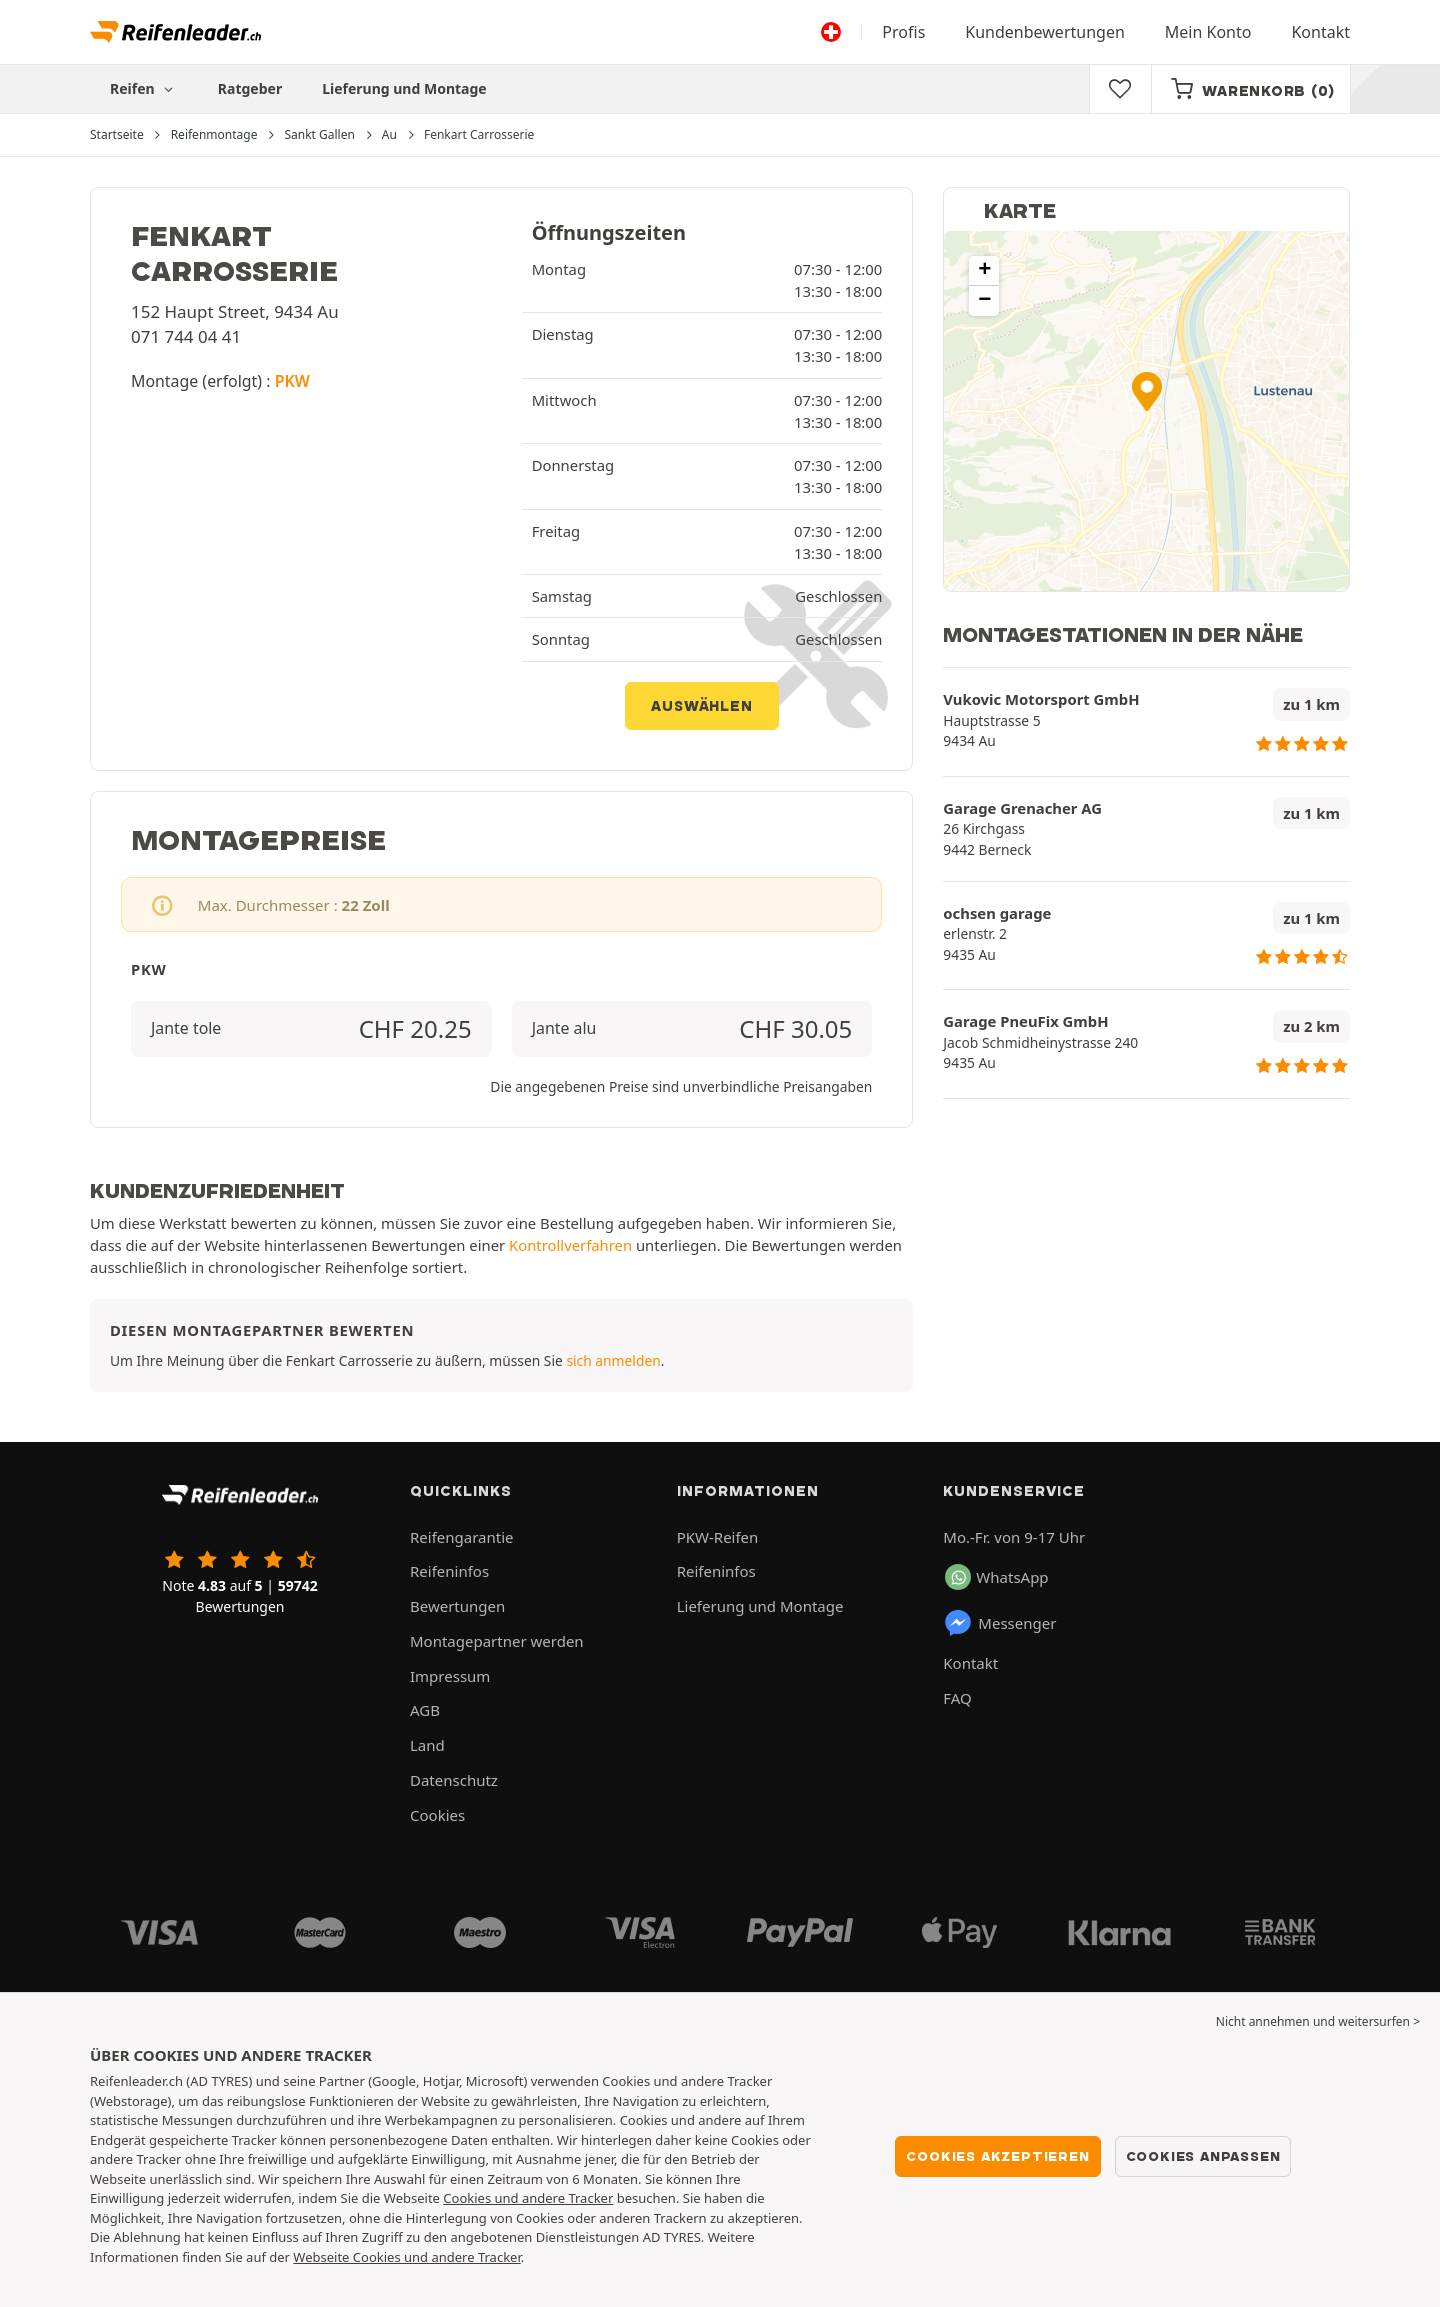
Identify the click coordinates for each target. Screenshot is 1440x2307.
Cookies (437, 1815)
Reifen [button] (144, 88)
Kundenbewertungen (1045, 32)
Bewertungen (457, 1606)
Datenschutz (454, 1780)
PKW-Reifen (718, 1537)
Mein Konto (1208, 32)
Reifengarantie (462, 1537)
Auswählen (701, 706)
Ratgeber (250, 88)
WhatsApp (996, 1577)
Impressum (450, 1676)
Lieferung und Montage (404, 88)
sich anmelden (613, 1360)
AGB (425, 1710)
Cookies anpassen (1203, 2156)
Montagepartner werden (497, 1641)
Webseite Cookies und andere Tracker (406, 2257)
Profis (903, 32)
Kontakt (1320, 32)
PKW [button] (292, 381)
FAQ (957, 1698)
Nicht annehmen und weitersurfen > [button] (1318, 2021)
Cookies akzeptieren (997, 2156)
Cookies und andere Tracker (528, 2198)
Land (427, 1745)
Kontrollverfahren (570, 1245)
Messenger (999, 1623)
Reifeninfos (449, 1571)
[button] (1147, 391)
